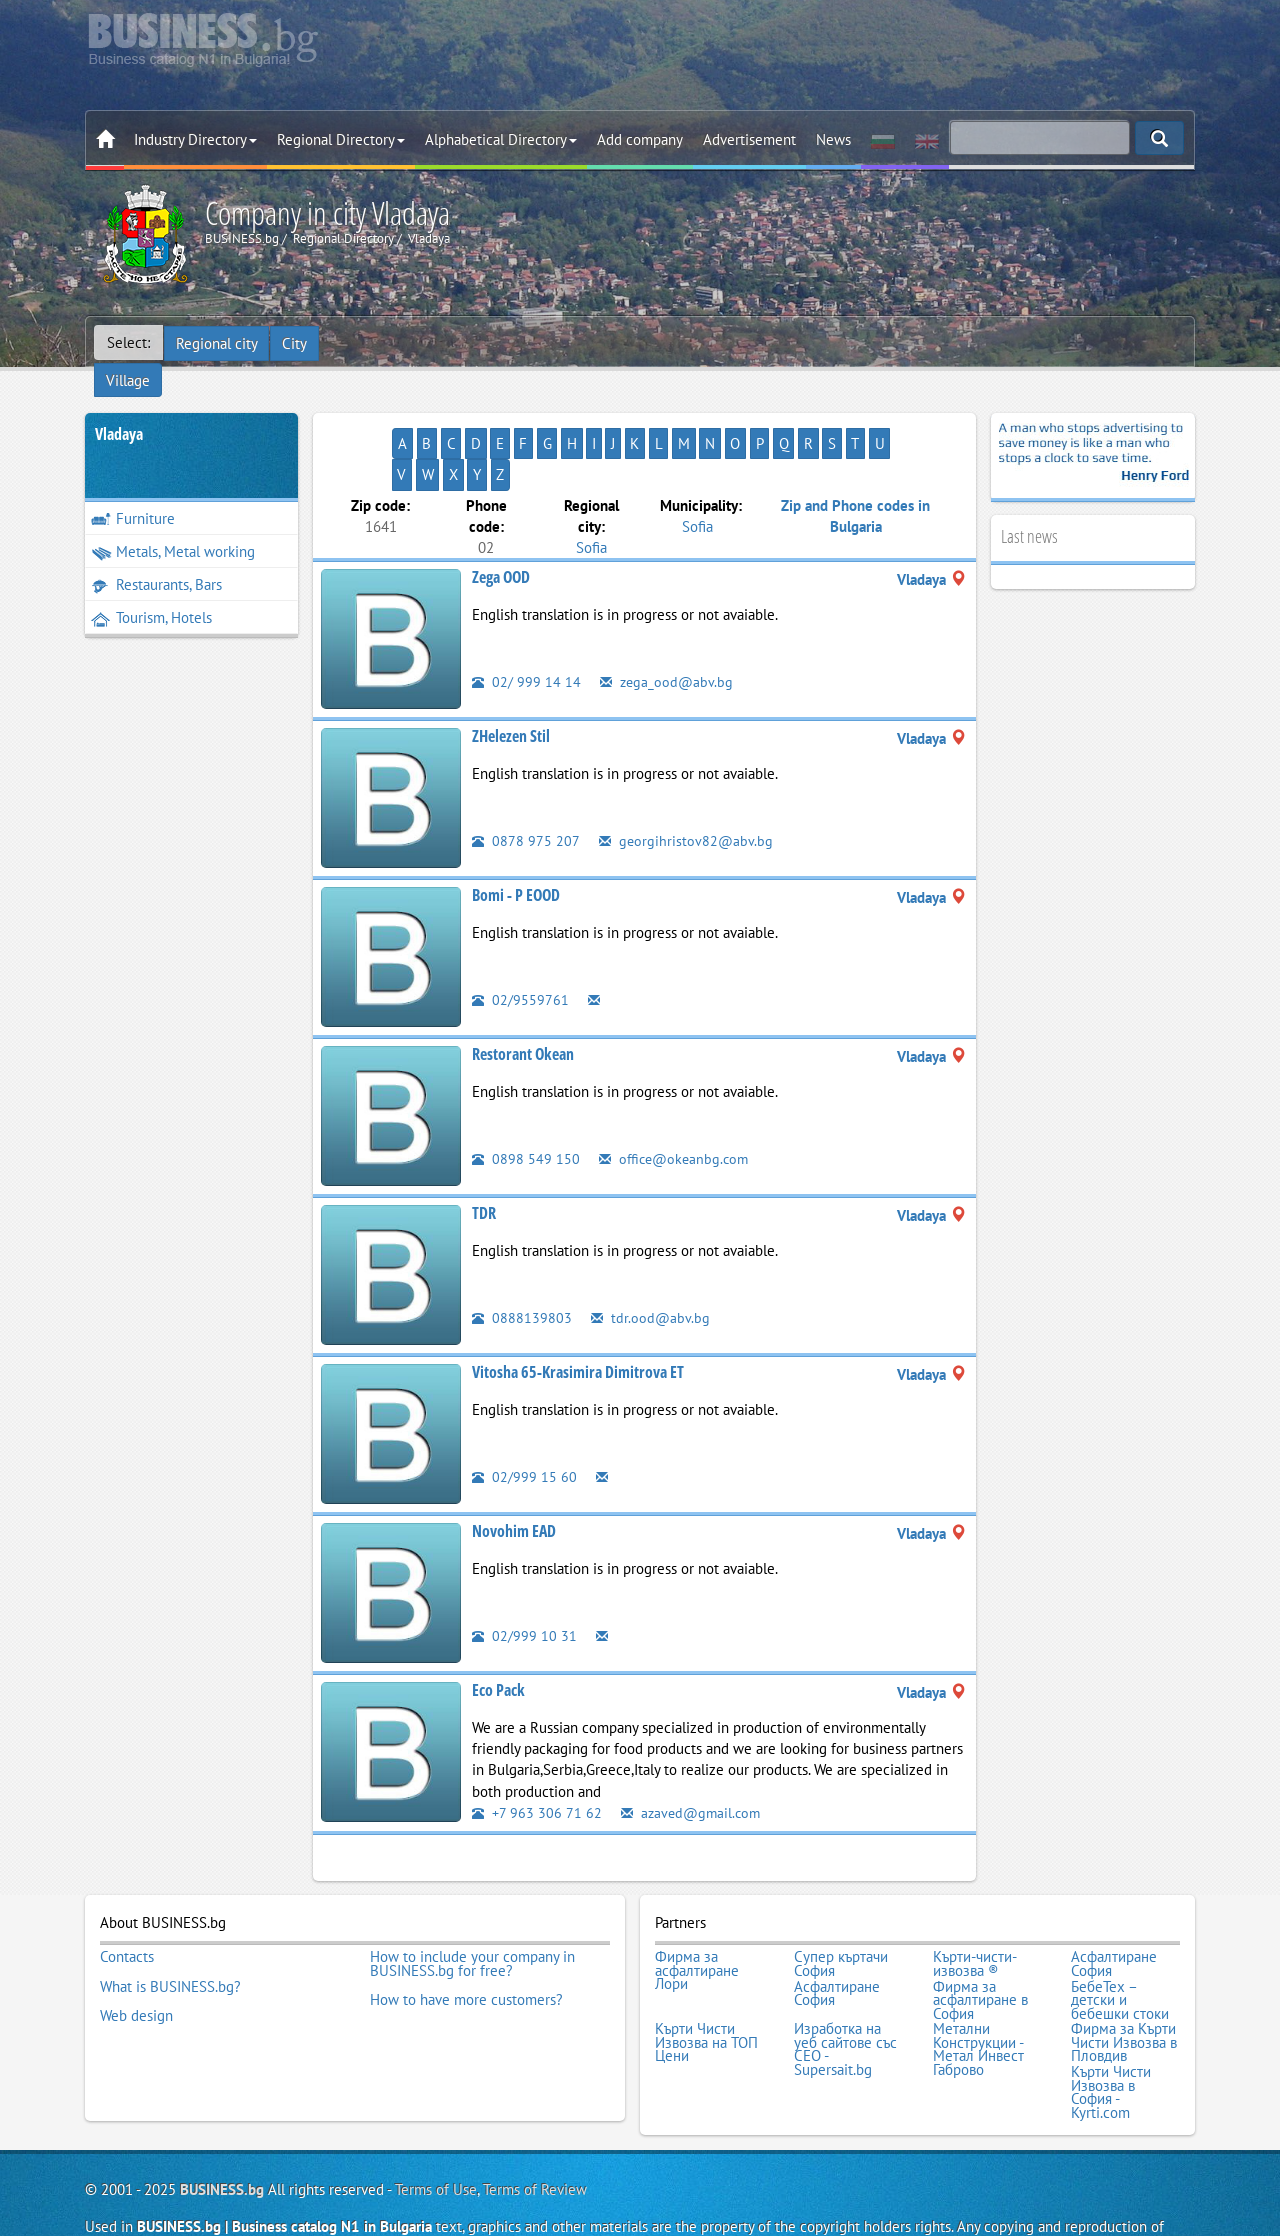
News (833, 139)
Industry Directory (195, 139)
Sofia (591, 487)
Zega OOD (501, 518)
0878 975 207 (526, 781)
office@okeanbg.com (677, 1099)
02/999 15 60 (524, 1417)
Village (355, 342)
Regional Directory (341, 139)
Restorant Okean (523, 995)
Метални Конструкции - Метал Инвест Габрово (978, 1984)
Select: (128, 342)
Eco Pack (498, 1631)
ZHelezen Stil (511, 677)
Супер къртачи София (841, 1902)
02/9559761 (520, 940)
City (295, 342)
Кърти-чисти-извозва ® (975, 1902)
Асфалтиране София (1114, 1902)
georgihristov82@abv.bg (687, 781)
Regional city (217, 342)
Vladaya (119, 406)
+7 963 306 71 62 (537, 1752)
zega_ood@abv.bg (668, 622)
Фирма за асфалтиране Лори (697, 1909)
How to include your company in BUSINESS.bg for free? (472, 1902)
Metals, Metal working (173, 523)
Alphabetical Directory (501, 139)
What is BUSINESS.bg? (170, 1923)
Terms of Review (535, 2120)
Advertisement (749, 139)
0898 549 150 (526, 1099)
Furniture (133, 490)
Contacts (127, 1896)
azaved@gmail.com (694, 1752)
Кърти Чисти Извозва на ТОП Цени (706, 1977)
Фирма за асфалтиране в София (980, 1936)
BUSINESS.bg (222, 2120)
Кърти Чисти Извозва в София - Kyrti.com (1111, 2024)
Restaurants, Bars (156, 556)
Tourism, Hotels (151, 589)
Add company (640, 139)
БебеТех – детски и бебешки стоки (1120, 1936)
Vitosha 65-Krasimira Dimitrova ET (578, 1313)
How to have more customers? (466, 1937)
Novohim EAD (514, 1472)
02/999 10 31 (524, 1576)
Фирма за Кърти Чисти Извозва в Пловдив (1124, 1977)
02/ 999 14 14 (526, 622)
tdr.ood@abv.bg (651, 1258)
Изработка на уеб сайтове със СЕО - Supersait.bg (845, 1984)
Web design (136, 1950)
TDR (484, 1154)
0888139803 (522, 1258)
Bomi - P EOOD (516, 836)
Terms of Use (436, 2120)
